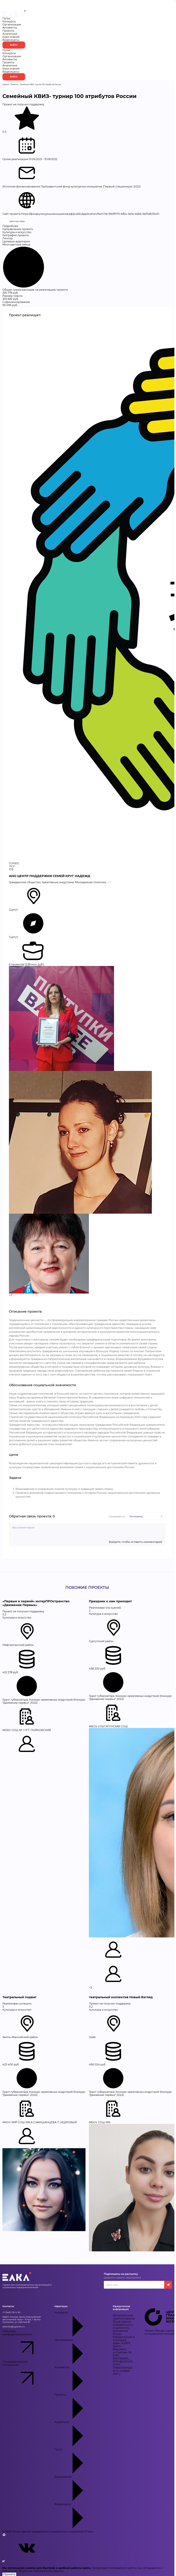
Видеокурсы (10, 39)
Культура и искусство (16, 232)
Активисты (9, 27)
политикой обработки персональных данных (33, 2571)
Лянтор (7, 238)
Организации (11, 24)
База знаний (10, 36)
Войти (14, 45)
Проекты (8, 30)
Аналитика (9, 33)
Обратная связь (17, 221)
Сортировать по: (117, 1516)
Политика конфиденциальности (23, 2345)
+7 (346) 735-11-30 (11, 2312)
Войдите (115, 1541)
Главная (5, 84)
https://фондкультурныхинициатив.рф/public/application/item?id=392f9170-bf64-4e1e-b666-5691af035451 (90, 213)
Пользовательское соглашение (23, 2375)
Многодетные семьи (16, 244)
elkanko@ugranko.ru (13, 2326)
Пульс (6, 18)
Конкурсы (9, 21)
